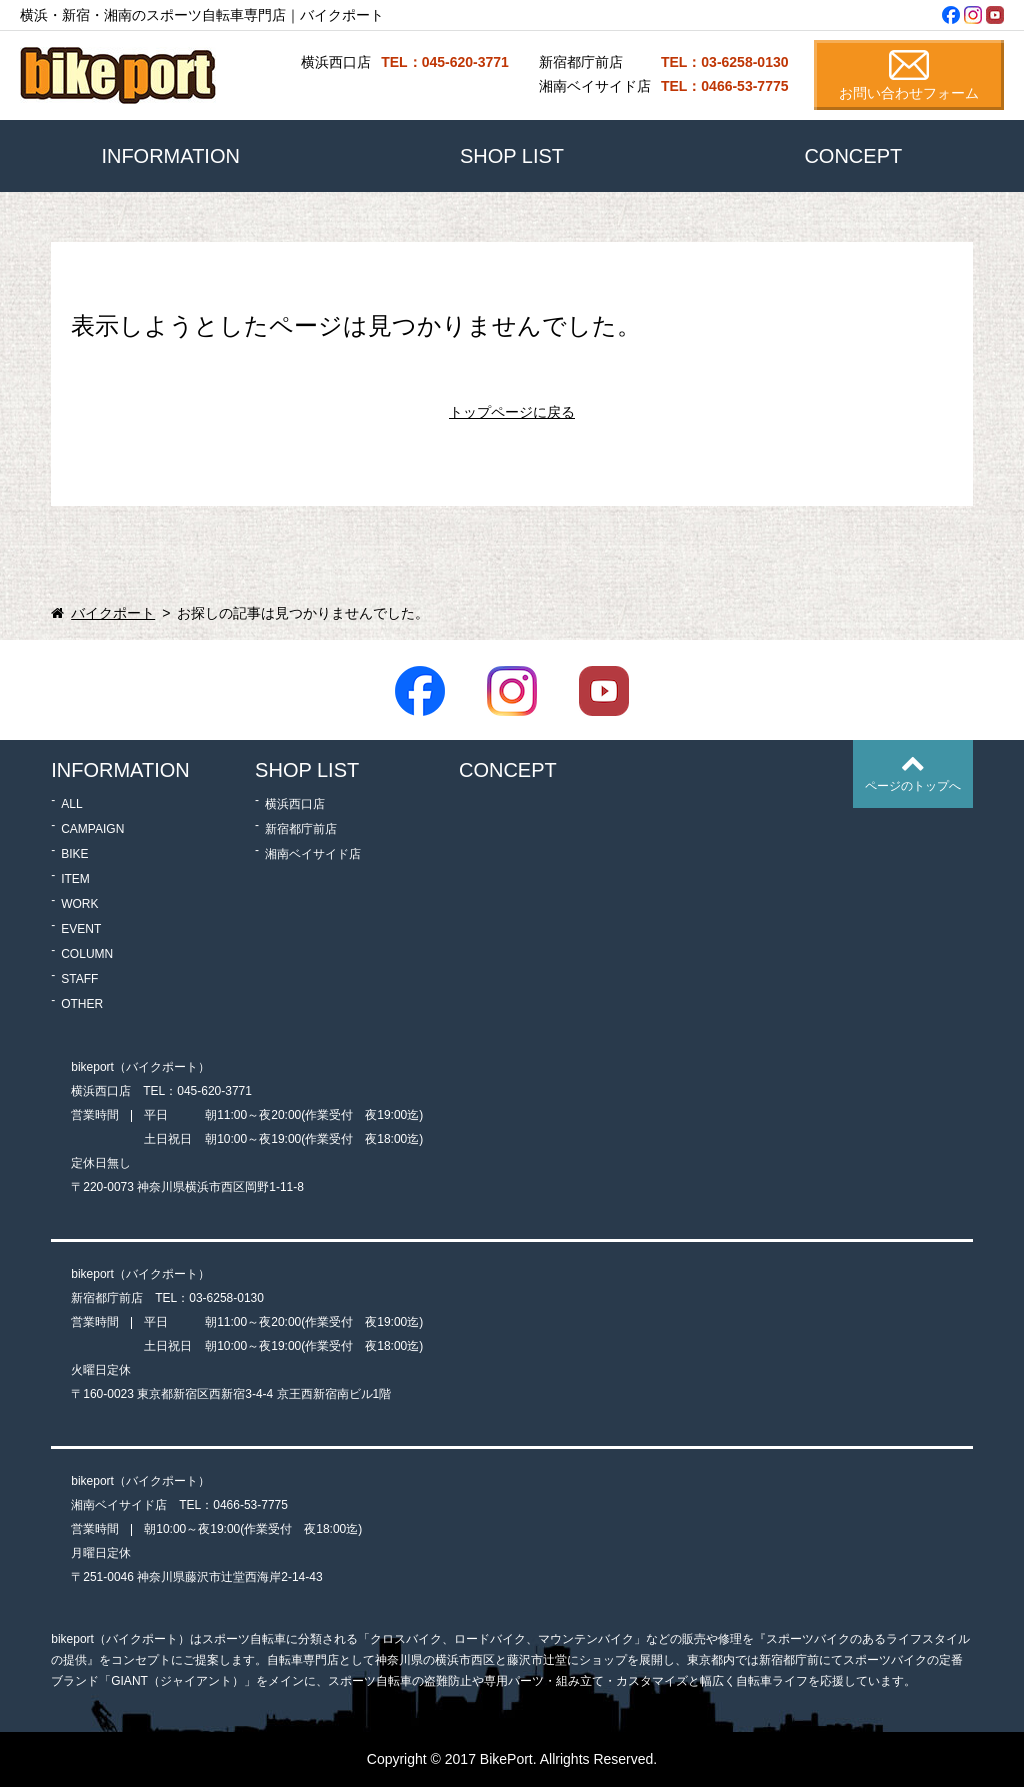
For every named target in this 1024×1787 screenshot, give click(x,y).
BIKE (74, 854)
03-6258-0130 (226, 1298)
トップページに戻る (512, 412)
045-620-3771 (214, 1091)
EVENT (81, 929)
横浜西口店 (295, 804)
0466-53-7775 (250, 1505)
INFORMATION (170, 156)
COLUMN (87, 954)
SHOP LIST (512, 156)
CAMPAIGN (92, 829)
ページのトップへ (913, 786)
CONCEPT (853, 156)
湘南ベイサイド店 (313, 854)
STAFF (79, 979)
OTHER (82, 1004)
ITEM (75, 879)
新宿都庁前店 (301, 829)
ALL (71, 804)
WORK (79, 904)
